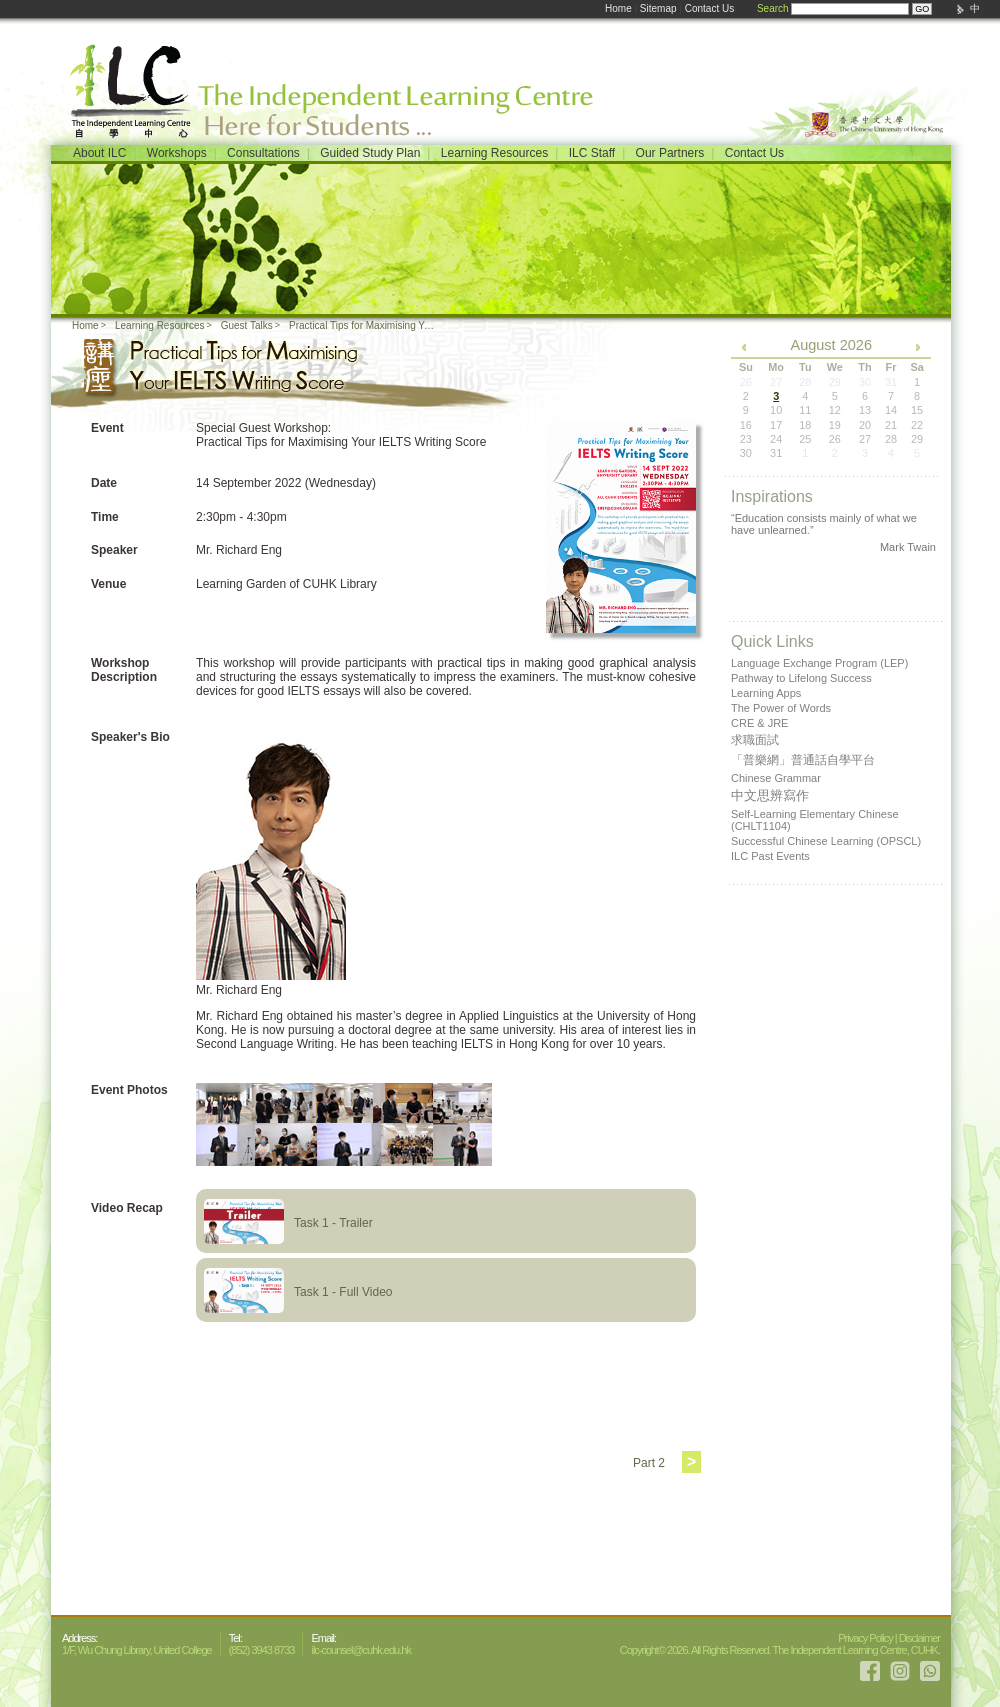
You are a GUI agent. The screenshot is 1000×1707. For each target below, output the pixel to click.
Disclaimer (919, 1638)
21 (891, 425)
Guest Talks (247, 325)
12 (835, 410)
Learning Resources (494, 153)
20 (865, 425)
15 (917, 410)
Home (618, 8)
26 (835, 439)
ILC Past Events (770, 856)
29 (917, 439)
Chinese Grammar (776, 778)
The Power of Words (781, 708)
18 (805, 425)
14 (891, 410)
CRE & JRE (759, 723)
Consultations (263, 153)
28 (891, 439)
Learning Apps (766, 693)
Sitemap (658, 8)
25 (805, 439)
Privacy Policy (865, 1638)
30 (746, 453)
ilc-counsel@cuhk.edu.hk (360, 1650)
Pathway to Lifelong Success (801, 678)
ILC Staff (592, 153)
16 (746, 425)
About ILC (99, 153)
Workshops (177, 153)
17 (776, 425)
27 (865, 439)
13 (865, 410)
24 (776, 439)
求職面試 (755, 740)
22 (917, 425)
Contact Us (709, 8)
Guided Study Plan (370, 153)
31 (776, 453)
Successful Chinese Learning (826, 841)
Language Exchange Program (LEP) (819, 663)
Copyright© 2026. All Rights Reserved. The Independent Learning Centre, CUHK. (780, 1650)
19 (835, 425)
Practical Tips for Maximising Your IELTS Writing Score (365, 325)
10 (776, 410)
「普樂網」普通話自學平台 (803, 760)
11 (805, 410)
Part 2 (649, 1463)
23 (746, 439)
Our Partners (670, 153)
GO (922, 9)
